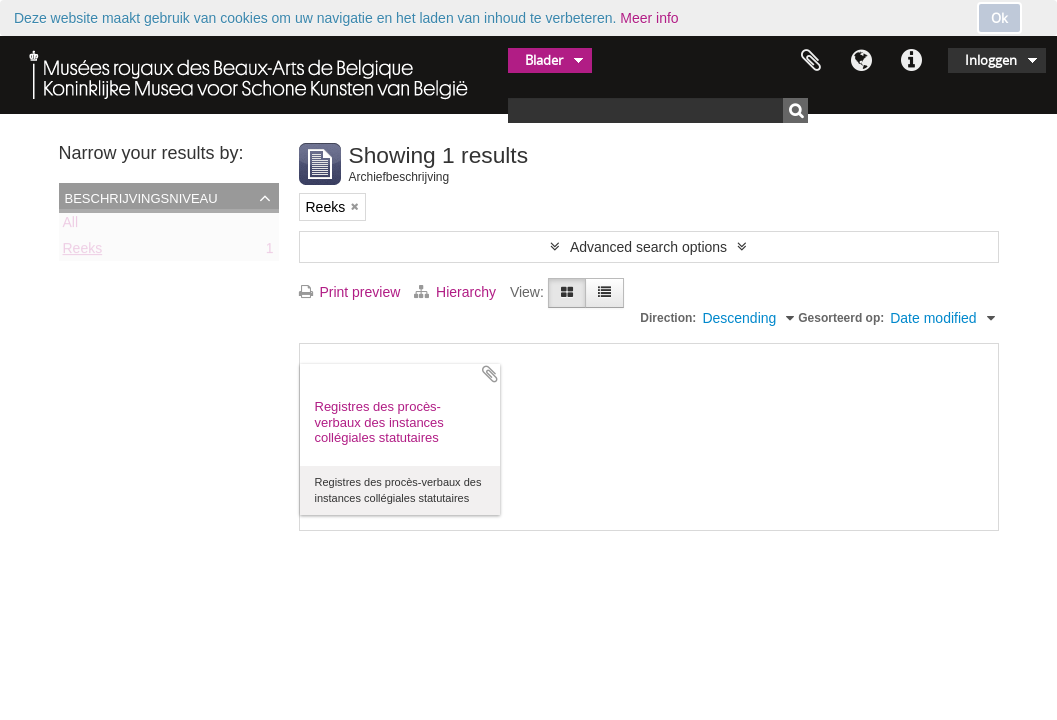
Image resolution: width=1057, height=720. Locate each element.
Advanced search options (648, 247)
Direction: (668, 318)
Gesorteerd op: (841, 318)
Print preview (350, 292)
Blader (544, 60)
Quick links (911, 61)
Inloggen (991, 60)
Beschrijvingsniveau (141, 197)
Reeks (83, 252)
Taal (861, 61)
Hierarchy (457, 292)
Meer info (649, 18)
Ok (999, 18)
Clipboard (811, 61)
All (71, 226)
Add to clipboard (490, 374)
